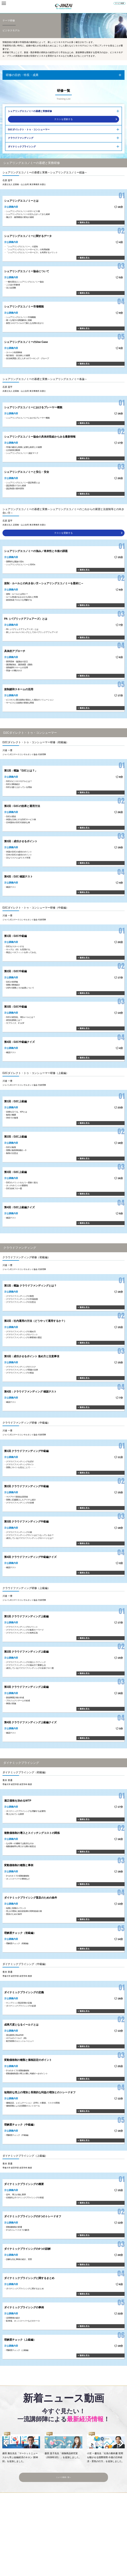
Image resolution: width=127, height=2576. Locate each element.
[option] (21, 2447)
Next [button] (121, 2443)
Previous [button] (5, 2443)
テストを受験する (63, 119)
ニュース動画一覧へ (63, 2475)
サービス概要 (119, 3)
